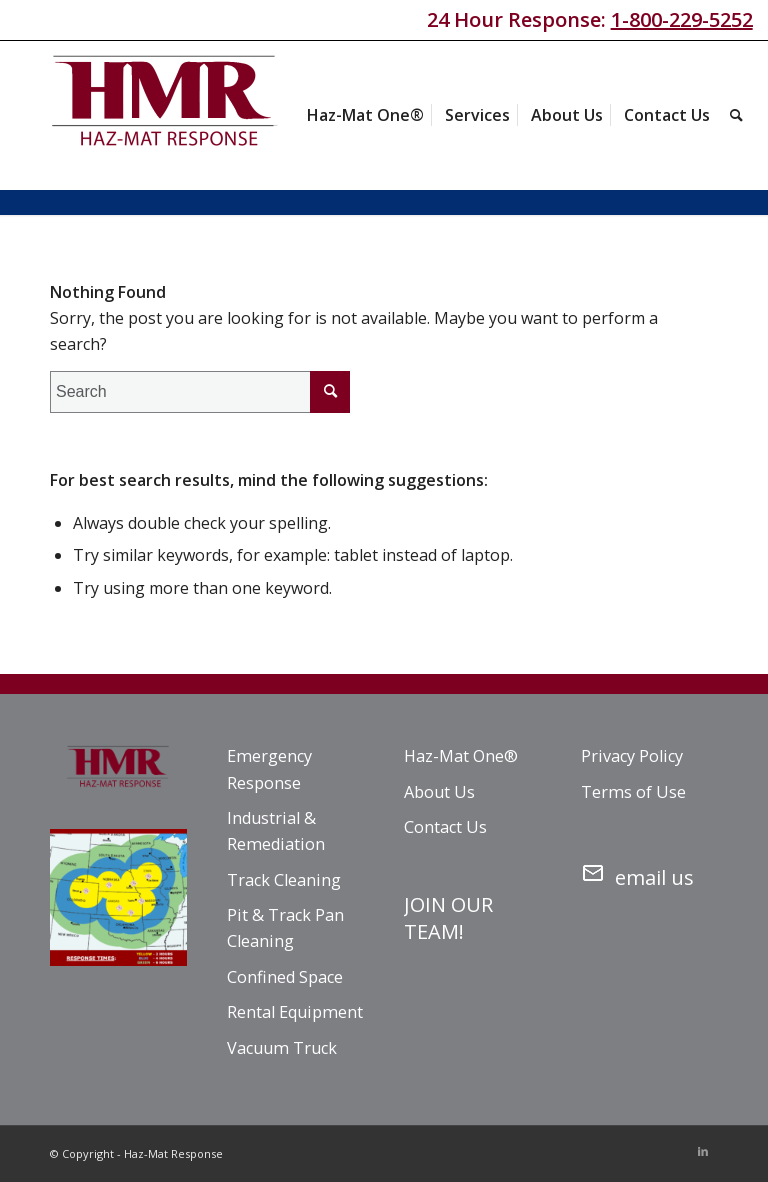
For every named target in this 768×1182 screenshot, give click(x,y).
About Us (439, 792)
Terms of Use (633, 792)
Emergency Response (269, 769)
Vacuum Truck (282, 1048)
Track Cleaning (284, 880)
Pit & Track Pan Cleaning (285, 928)
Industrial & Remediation (276, 831)
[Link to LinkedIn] (703, 1151)
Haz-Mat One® (461, 756)
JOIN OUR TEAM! (448, 917)
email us (637, 874)
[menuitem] (365, 115)
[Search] (736, 115)
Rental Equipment (295, 1012)
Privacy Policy (632, 756)
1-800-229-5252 (682, 19)
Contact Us (445, 827)
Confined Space (285, 977)
